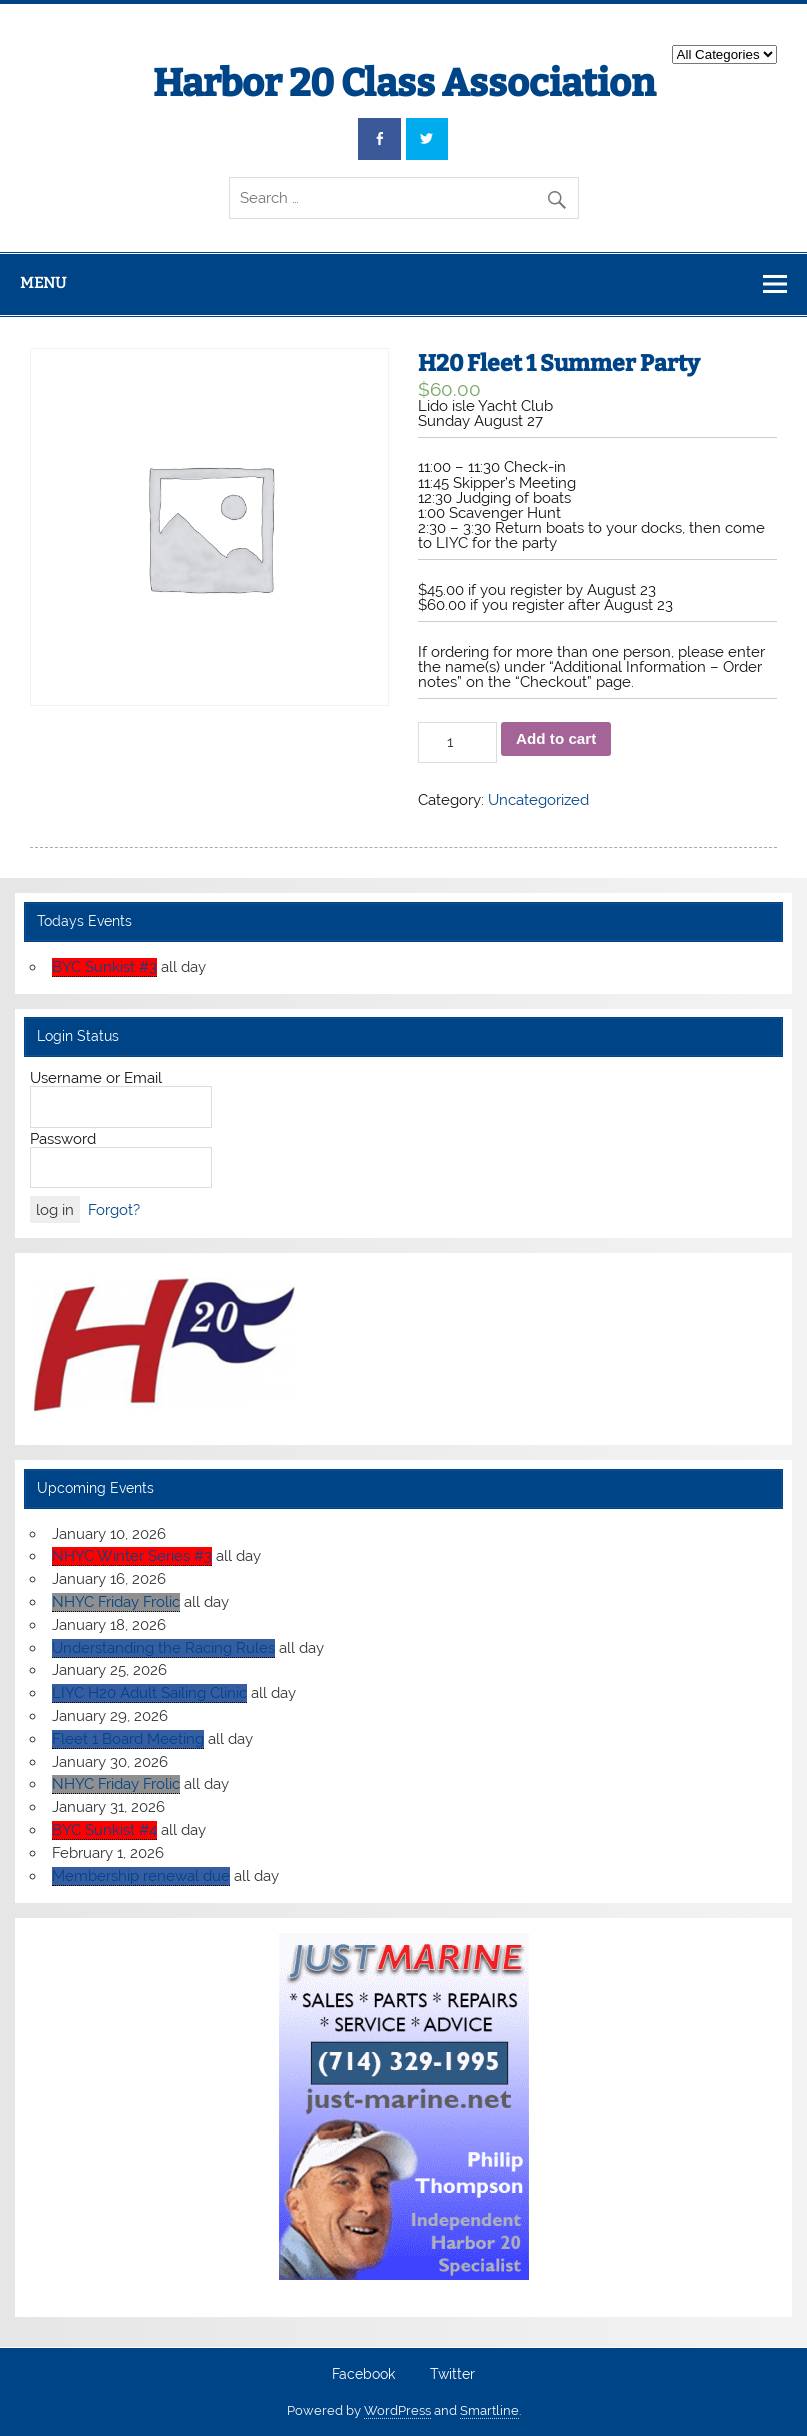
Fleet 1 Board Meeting (128, 1739)
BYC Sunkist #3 (104, 967)
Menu (43, 283)
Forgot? (114, 1210)
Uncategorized (538, 800)
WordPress (397, 2410)
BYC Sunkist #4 (104, 1830)
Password (63, 1139)
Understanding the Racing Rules (163, 1648)
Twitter (452, 2375)
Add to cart (556, 738)
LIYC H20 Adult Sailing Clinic (149, 1693)
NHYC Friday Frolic (116, 1602)
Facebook (363, 2375)
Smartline (489, 2410)
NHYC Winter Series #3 (132, 1556)
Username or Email (96, 1078)
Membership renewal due (141, 1876)
